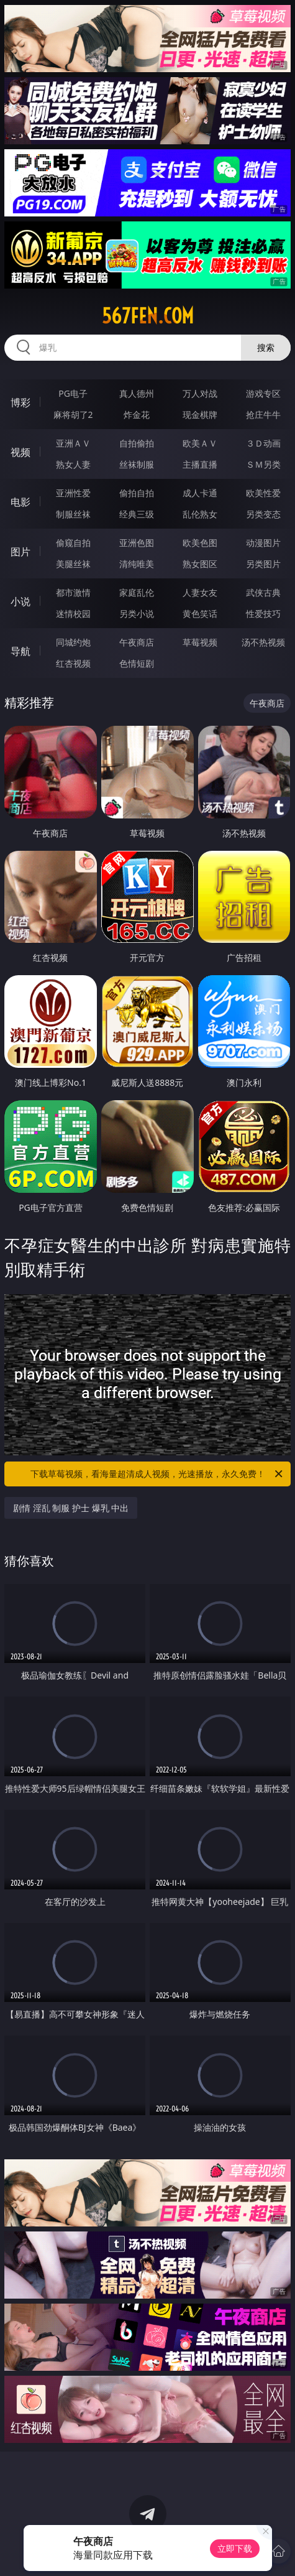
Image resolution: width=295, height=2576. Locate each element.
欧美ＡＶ (200, 443)
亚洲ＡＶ (73, 443)
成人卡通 (200, 493)
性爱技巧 (263, 613)
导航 (20, 651)
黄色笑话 (200, 613)
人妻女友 (200, 592)
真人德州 (136, 393)
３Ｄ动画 (263, 443)
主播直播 (200, 464)
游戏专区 (263, 393)
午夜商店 (136, 642)
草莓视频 (200, 642)
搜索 (266, 347)
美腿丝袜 (73, 564)
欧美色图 (200, 543)
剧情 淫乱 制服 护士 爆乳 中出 (71, 1508)
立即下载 (234, 2548)
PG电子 (73, 393)
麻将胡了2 (73, 414)
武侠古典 (263, 592)
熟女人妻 (73, 464)
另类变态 (263, 514)
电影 (20, 502)
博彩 (20, 402)
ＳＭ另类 (263, 464)
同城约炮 (73, 642)
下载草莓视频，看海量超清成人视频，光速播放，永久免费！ (157, 1473)
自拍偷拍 (136, 443)
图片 (20, 551)
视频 (20, 452)
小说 (20, 601)
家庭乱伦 (136, 592)
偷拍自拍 (136, 493)
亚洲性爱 (73, 493)
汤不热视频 (263, 642)
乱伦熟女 (200, 514)
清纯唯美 (136, 564)
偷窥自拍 (73, 543)
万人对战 (200, 393)
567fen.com (148, 315)
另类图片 (263, 564)
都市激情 (73, 592)
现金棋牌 (200, 414)
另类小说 (136, 613)
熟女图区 (200, 564)
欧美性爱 (263, 493)
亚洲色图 (136, 543)
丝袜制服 (136, 464)
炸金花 (137, 414)
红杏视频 (73, 663)
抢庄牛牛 (263, 414)
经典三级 (136, 514)
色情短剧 (136, 663)
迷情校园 (73, 613)
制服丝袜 (73, 514)
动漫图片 (263, 543)
